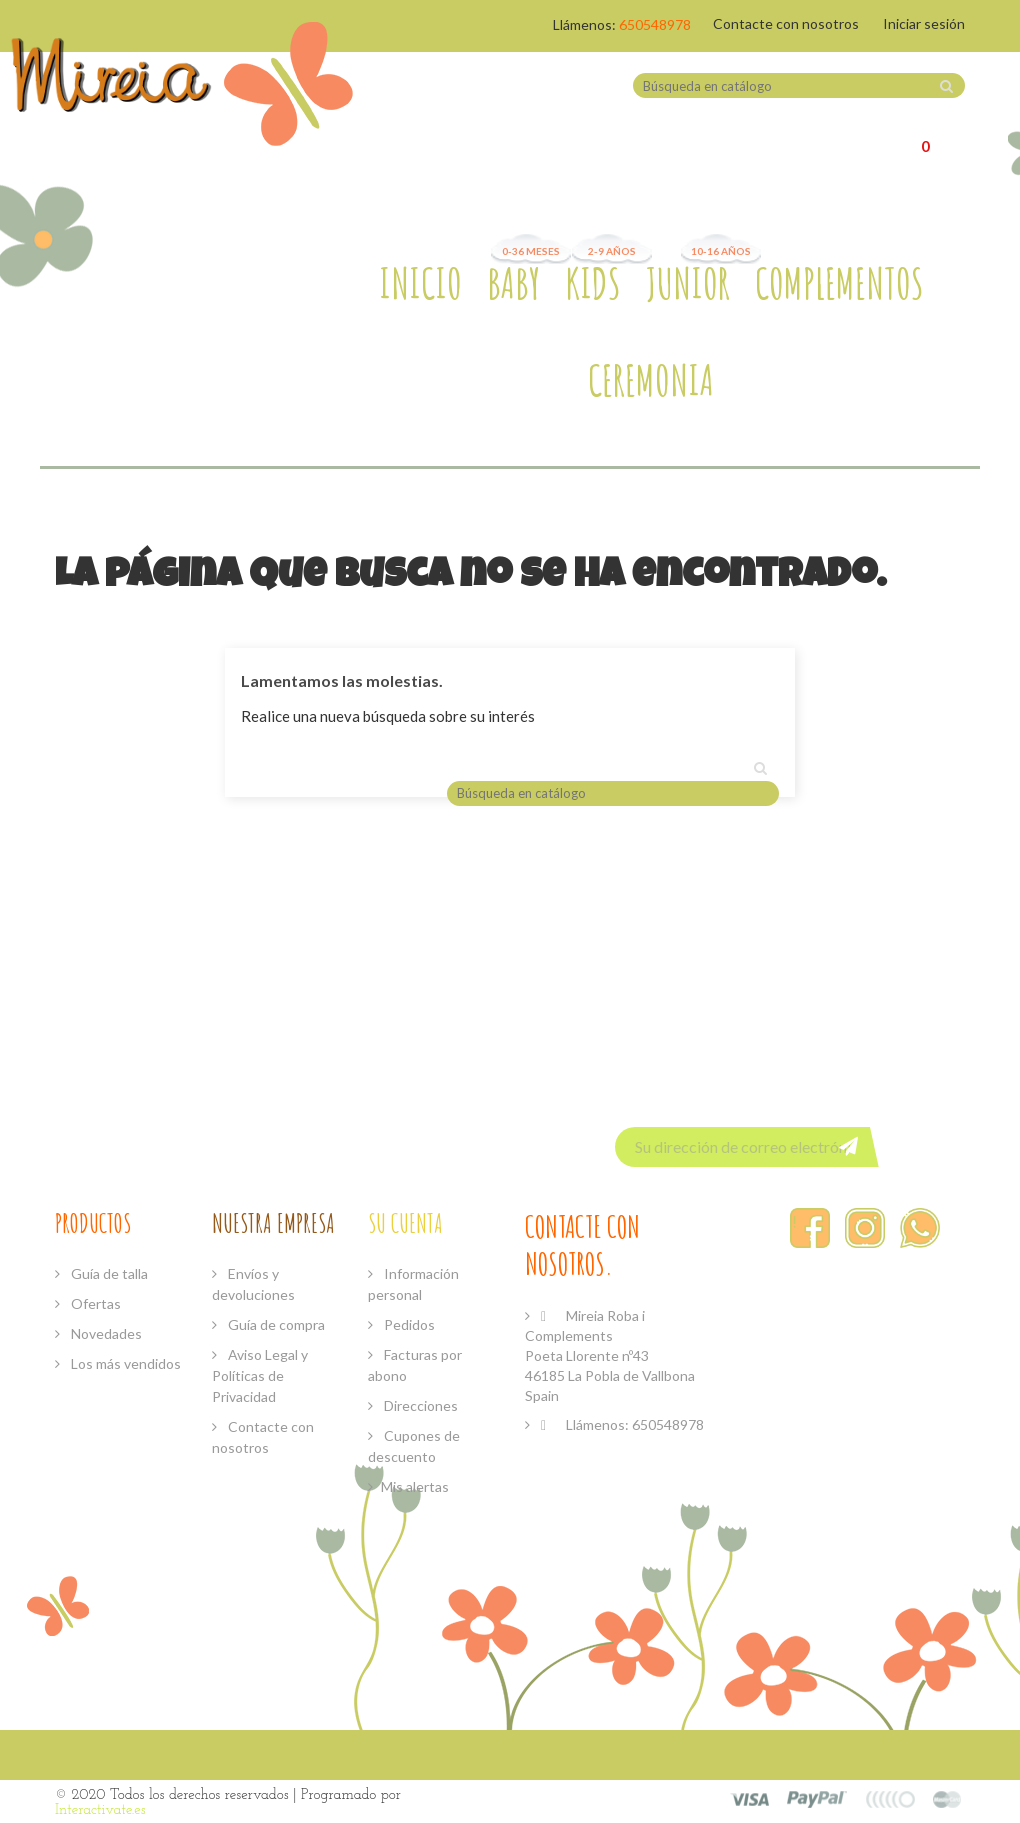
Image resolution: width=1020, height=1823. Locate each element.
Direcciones (419, 1405)
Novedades (105, 1333)
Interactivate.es (100, 1810)
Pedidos (408, 1324)
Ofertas (94, 1303)
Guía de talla (108, 1273)
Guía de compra (275, 1324)
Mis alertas (415, 1486)
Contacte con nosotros (786, 23)
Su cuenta (405, 1223)
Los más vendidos (124, 1363)
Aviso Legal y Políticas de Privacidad (260, 1375)
